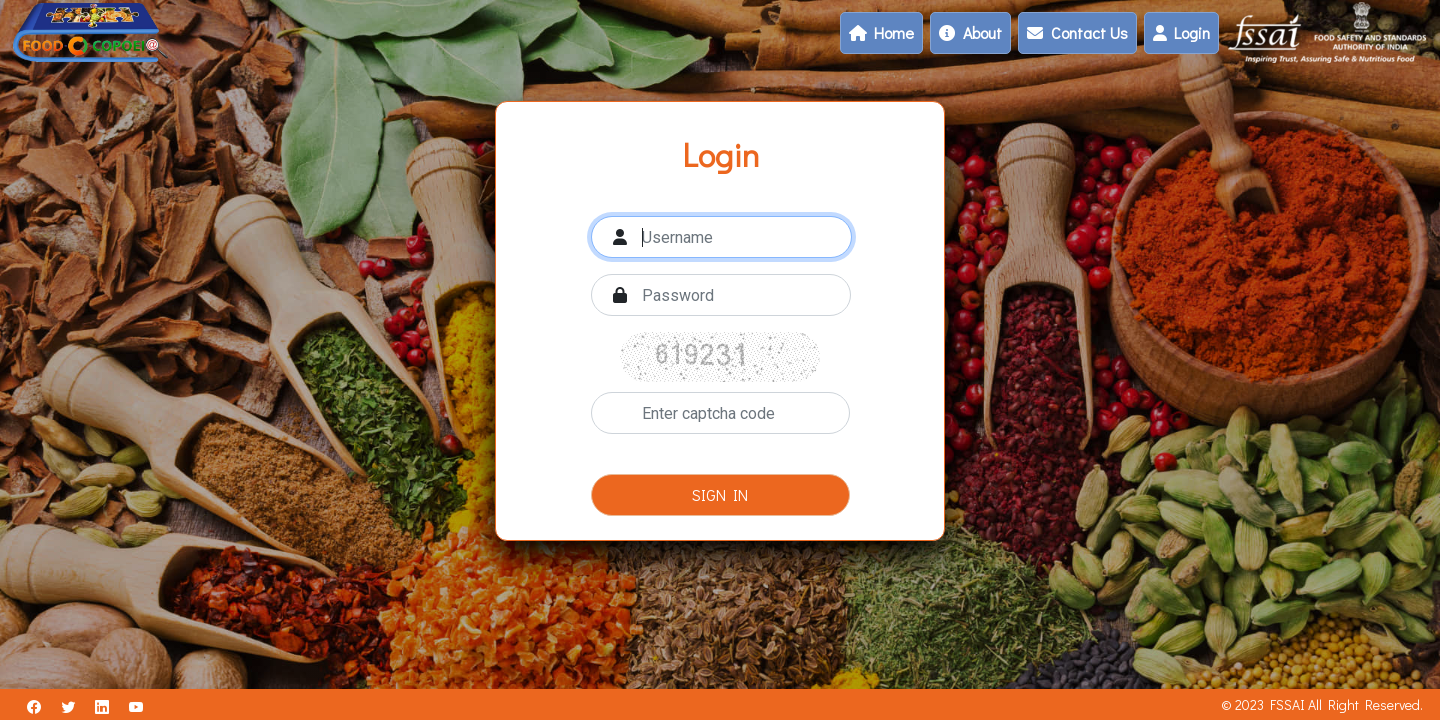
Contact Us (1077, 32)
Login (1181, 32)
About (970, 32)
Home (881, 32)
